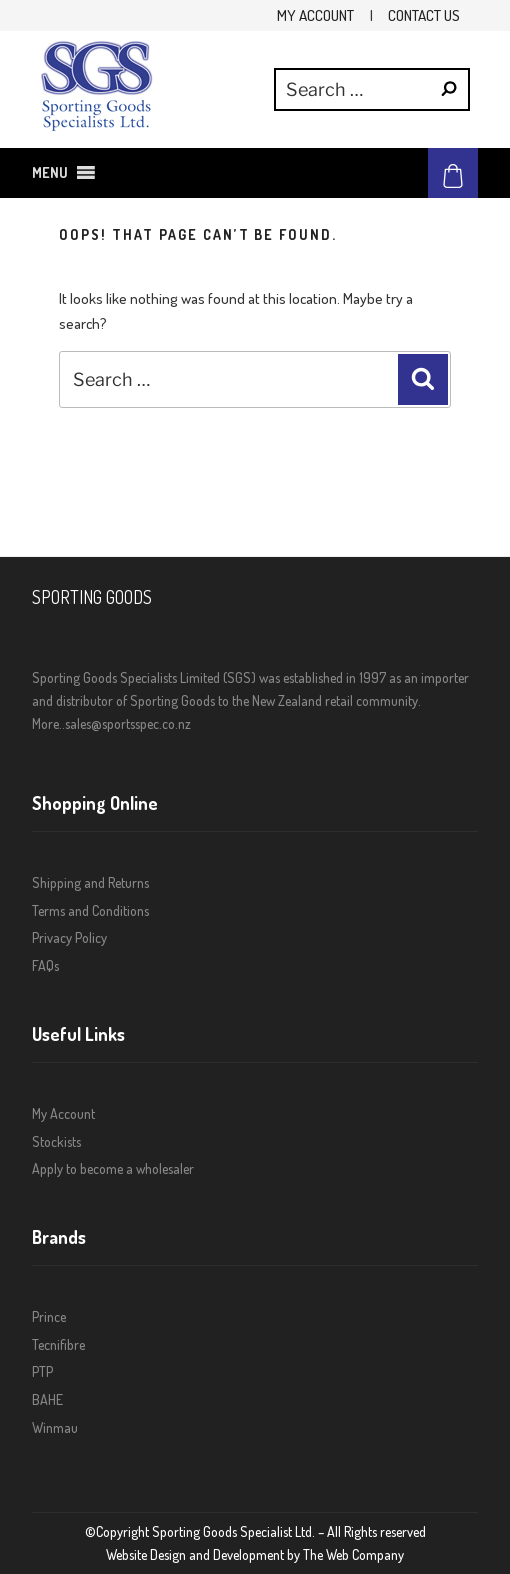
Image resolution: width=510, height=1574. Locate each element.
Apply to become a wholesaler (113, 1168)
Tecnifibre (58, 1344)
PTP (42, 1371)
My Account (315, 15)
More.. (48, 723)
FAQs (45, 965)
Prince (49, 1316)
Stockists (56, 1141)
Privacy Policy (69, 937)
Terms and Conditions (90, 910)
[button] (50, 173)
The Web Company (353, 1554)
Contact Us (424, 15)
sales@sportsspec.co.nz (128, 723)
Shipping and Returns (90, 882)
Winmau (55, 1427)
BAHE (47, 1399)
